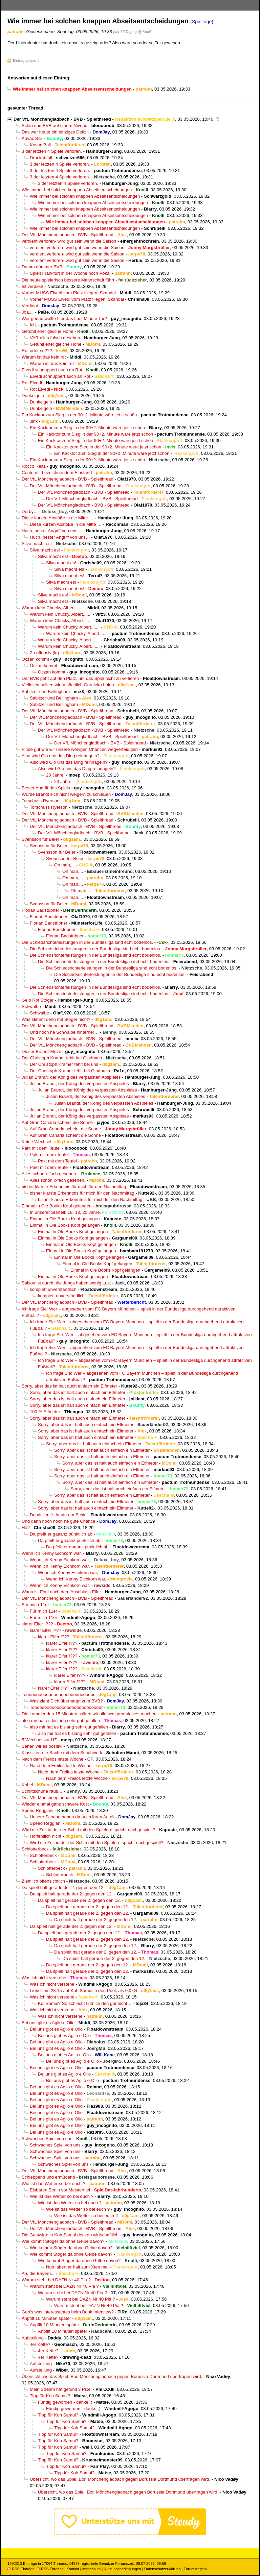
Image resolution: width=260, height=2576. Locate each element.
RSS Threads (50, 2569)
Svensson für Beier (40, 839)
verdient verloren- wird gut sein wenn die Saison (69, 241)
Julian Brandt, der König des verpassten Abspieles (71, 1077)
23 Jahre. (55, 775)
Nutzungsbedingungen (122, 2569)
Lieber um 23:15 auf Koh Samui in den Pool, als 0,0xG (83, 1990)
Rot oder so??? (37, 350)
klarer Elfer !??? (37, 1623)
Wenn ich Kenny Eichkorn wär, (52, 1553)
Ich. (33, 324)
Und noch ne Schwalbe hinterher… (64, 1032)
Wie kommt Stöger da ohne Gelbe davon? (63, 2241)
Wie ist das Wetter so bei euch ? (53, 2183)
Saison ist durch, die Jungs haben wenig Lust (66, 1282)
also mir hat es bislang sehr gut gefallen (61, 1720)
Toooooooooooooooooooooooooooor (58, 1694)
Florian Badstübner (40, 910)
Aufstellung (33, 2337)
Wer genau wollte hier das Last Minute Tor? (64, 318)
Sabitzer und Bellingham (46, 691)
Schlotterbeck (35, 1848)
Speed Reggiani (37, 1810)
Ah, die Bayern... (38, 2273)
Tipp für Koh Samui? (50, 2395)
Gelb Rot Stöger (37, 1000)
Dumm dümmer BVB (42, 266)
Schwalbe (31, 1006)
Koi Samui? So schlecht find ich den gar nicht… (85, 2003)
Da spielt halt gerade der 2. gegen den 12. (63, 1887)
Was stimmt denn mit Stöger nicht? (56, 1019)
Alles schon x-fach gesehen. (49, 1173)
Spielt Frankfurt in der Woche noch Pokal (70, 273)
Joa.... (28, 312)
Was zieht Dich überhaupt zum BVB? (66, 1700)
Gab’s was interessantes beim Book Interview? (68, 2311)
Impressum (91, 2569)
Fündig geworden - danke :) (65, 2402)
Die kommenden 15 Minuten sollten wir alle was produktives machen (89, 1713)
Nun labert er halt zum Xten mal (77, 2267)
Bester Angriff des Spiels (46, 787)
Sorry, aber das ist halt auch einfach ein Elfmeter (69, 1386)
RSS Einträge (21, 2569)
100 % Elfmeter (45, 1411)
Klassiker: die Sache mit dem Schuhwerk (62, 1752)
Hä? (26, 1527)
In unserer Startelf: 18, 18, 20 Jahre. (65, 1212)
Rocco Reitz (34, 466)
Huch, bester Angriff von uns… (52, 530)
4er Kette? (40, 2344)
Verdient (30, 305)
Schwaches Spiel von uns (47, 2138)
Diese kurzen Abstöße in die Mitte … (57, 517)
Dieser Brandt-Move (41, 1051)
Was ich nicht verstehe (44, 1977)
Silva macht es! (37, 543)
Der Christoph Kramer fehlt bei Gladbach (62, 1057)
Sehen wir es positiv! (42, 1746)
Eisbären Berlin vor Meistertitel (60, 2189)
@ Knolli (145, 32)
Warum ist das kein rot (44, 357)
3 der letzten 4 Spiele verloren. (52, 151)
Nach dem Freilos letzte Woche (52, 1759)
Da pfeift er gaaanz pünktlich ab (61, 1534)
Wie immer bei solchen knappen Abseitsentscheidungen (77, 189)
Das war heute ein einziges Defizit (55, 131)
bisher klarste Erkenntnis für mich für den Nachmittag (74, 1186)
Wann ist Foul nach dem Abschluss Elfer (61, 1591)
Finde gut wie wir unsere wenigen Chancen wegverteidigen (80, 749)
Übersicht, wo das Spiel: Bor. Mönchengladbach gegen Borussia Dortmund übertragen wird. (112, 2376)
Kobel (27, 1784)
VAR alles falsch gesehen (55, 337)
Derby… (30, 511)
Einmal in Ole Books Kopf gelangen (56, 1205)
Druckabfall (41, 157)
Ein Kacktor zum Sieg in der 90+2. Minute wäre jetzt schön (79, 414)
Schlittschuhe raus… (42, 1791)
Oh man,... (64, 864)
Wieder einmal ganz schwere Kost (55, 1804)
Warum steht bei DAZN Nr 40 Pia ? (56, 2279)
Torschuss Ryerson (41, 800)
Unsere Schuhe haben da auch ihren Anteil (72, 1816)
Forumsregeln (195, 2569)
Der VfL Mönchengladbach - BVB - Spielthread (62, 119)
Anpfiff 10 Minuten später (46, 2318)
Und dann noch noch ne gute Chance (58, 1521)
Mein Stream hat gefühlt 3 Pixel (60, 2389)
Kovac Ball (32, 138)
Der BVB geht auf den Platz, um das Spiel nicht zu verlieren (80, 678)
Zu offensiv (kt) (44, 652)
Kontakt (72, 2569)
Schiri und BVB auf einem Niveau (54, 125)
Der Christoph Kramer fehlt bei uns (64, 1064)
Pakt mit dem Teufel (41, 1148)
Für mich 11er (35, 1604)
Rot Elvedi (32, 382)
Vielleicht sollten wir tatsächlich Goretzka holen (68, 684)
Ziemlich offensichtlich (43, 1881)
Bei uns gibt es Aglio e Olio (48, 2022)
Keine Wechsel (36, 1141)
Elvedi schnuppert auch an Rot (52, 369)
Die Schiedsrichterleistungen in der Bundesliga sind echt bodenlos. (87, 942)
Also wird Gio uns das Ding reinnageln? (61, 755)
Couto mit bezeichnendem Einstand (57, 472)
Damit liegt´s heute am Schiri (58, 1514)
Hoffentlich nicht (45, 1836)
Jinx (34, 421)
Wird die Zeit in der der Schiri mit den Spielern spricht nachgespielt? (88, 1829)
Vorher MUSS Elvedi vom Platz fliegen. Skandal (69, 292)
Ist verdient (32, 286)
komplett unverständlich (53, 1289)
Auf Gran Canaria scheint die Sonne (57, 1122)
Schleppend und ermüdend (48, 2177)
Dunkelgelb (33, 395)
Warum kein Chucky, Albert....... (52, 607)
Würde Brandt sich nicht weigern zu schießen (66, 794)
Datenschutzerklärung (162, 2569)
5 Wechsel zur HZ (39, 1739)
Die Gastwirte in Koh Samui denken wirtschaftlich (70, 2234)
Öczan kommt (35, 659)
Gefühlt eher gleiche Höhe (47, 331)
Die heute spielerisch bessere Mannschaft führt (68, 280)
